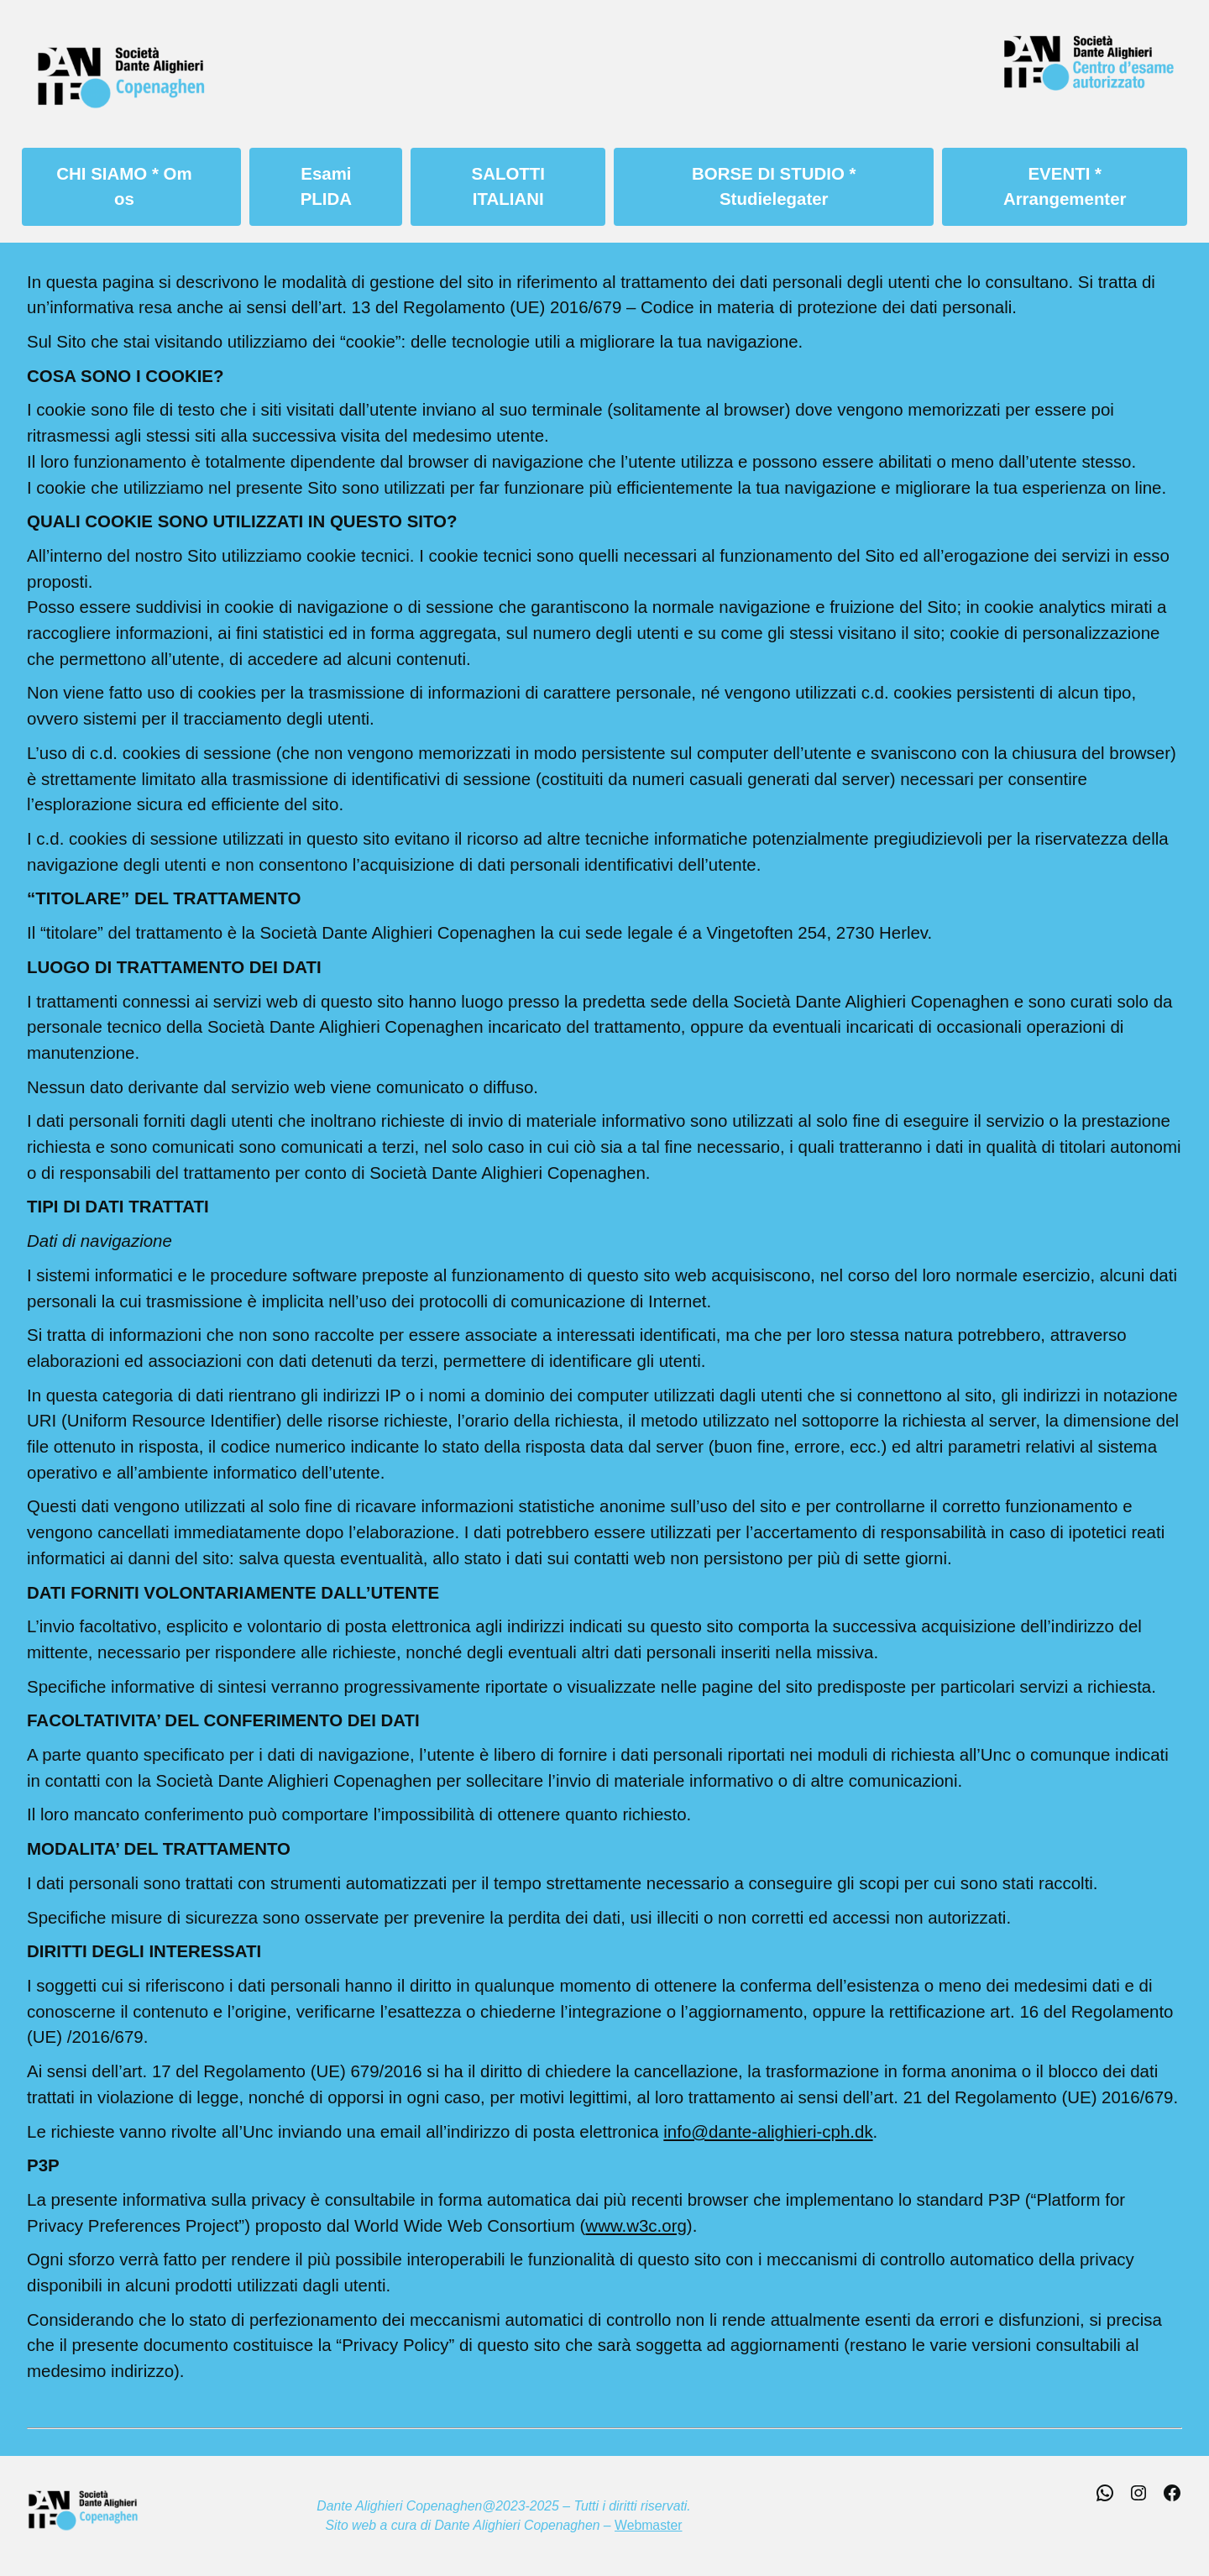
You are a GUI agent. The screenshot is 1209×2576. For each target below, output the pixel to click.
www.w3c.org (635, 2225)
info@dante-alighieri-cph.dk (767, 2131)
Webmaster (648, 2525)
